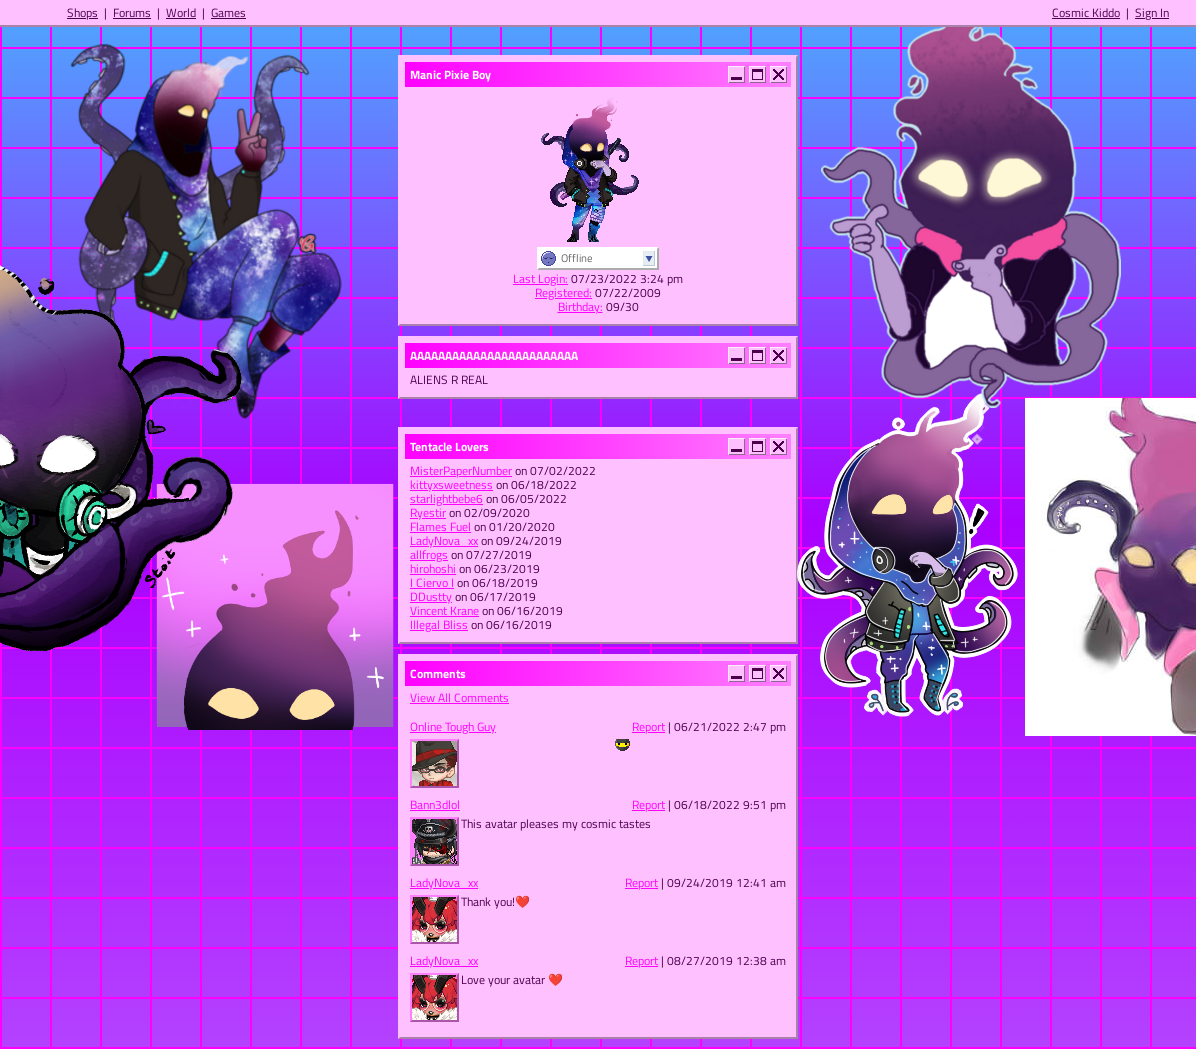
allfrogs (429, 554)
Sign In (1152, 12)
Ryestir (428, 512)
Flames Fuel (440, 526)
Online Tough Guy (453, 726)
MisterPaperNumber (461, 470)
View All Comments (459, 697)
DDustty (431, 596)
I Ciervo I (432, 582)
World (181, 12)
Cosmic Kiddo (1086, 12)
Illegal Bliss (439, 624)
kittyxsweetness (451, 484)
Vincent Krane (444, 610)
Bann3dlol (435, 804)
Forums (132, 12)
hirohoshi (433, 568)
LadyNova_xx (444, 540)
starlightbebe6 (446, 498)
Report (648, 726)
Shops (82, 12)
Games (228, 12)
